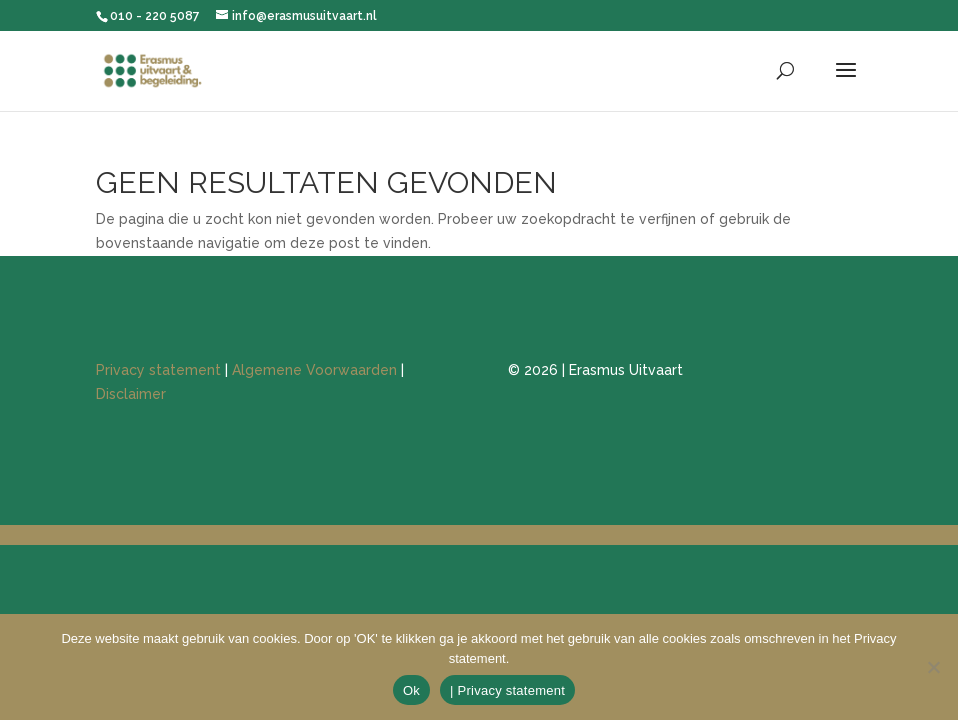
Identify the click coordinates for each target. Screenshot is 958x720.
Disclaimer (131, 394)
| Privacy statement (507, 690)
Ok (411, 690)
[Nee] (933, 667)
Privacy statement (158, 370)
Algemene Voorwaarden (314, 370)
